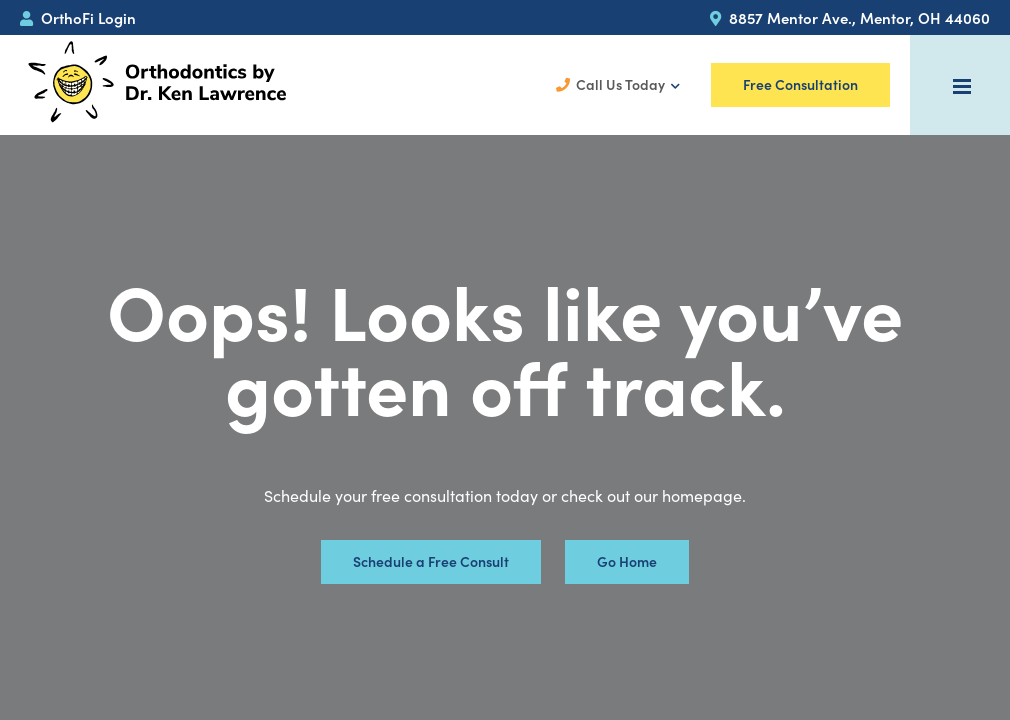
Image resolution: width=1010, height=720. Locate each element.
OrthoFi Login (78, 17)
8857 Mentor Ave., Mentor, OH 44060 (850, 17)
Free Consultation (800, 84)
